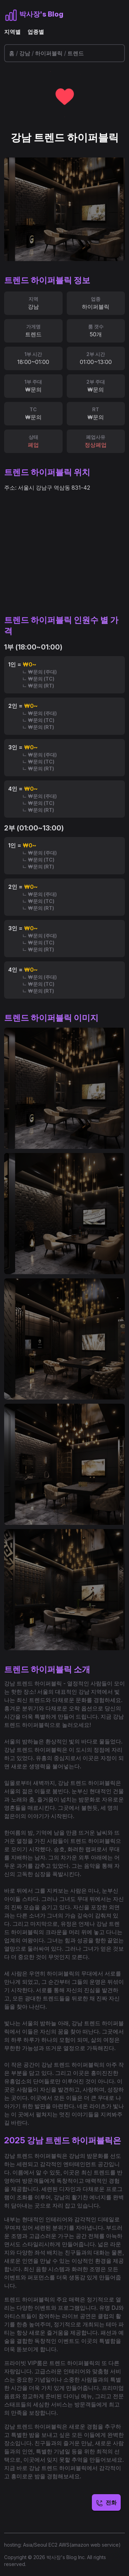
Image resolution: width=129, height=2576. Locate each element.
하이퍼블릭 (49, 53)
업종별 (36, 31)
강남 (24, 53)
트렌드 (75, 53)
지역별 (12, 31)
